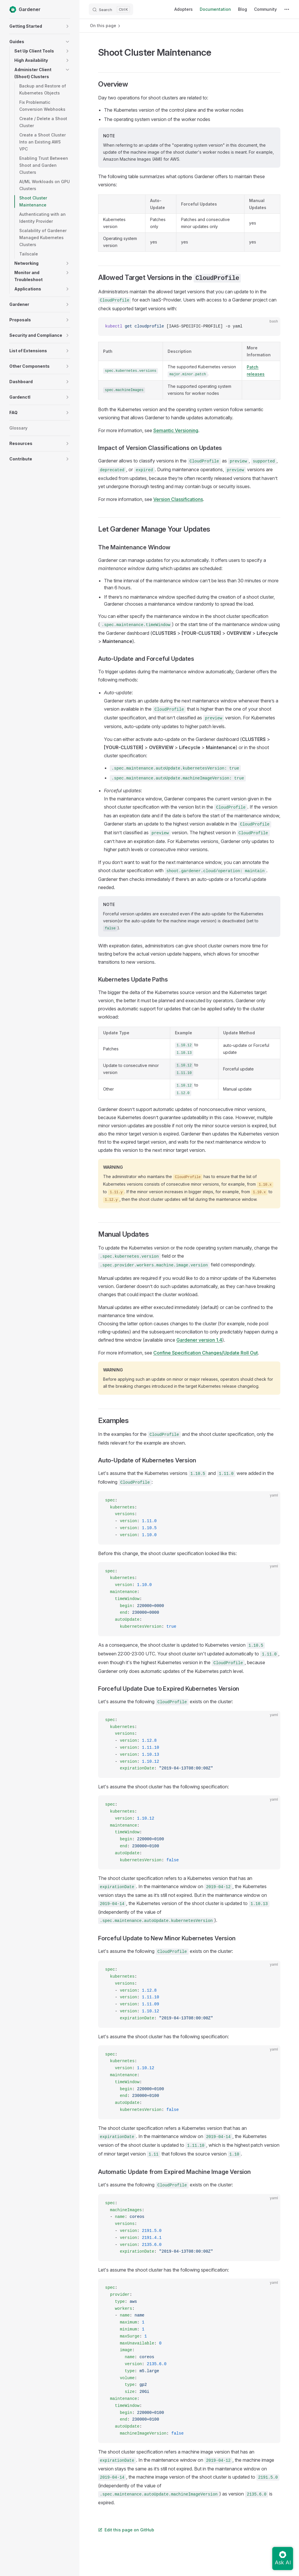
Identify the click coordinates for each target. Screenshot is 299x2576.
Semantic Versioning (175, 430)
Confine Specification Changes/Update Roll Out (205, 1353)
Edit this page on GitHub (126, 2529)
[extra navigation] (286, 9)
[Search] (111, 9)
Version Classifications (178, 499)
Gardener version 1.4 (199, 1340)
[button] (67, 26)
